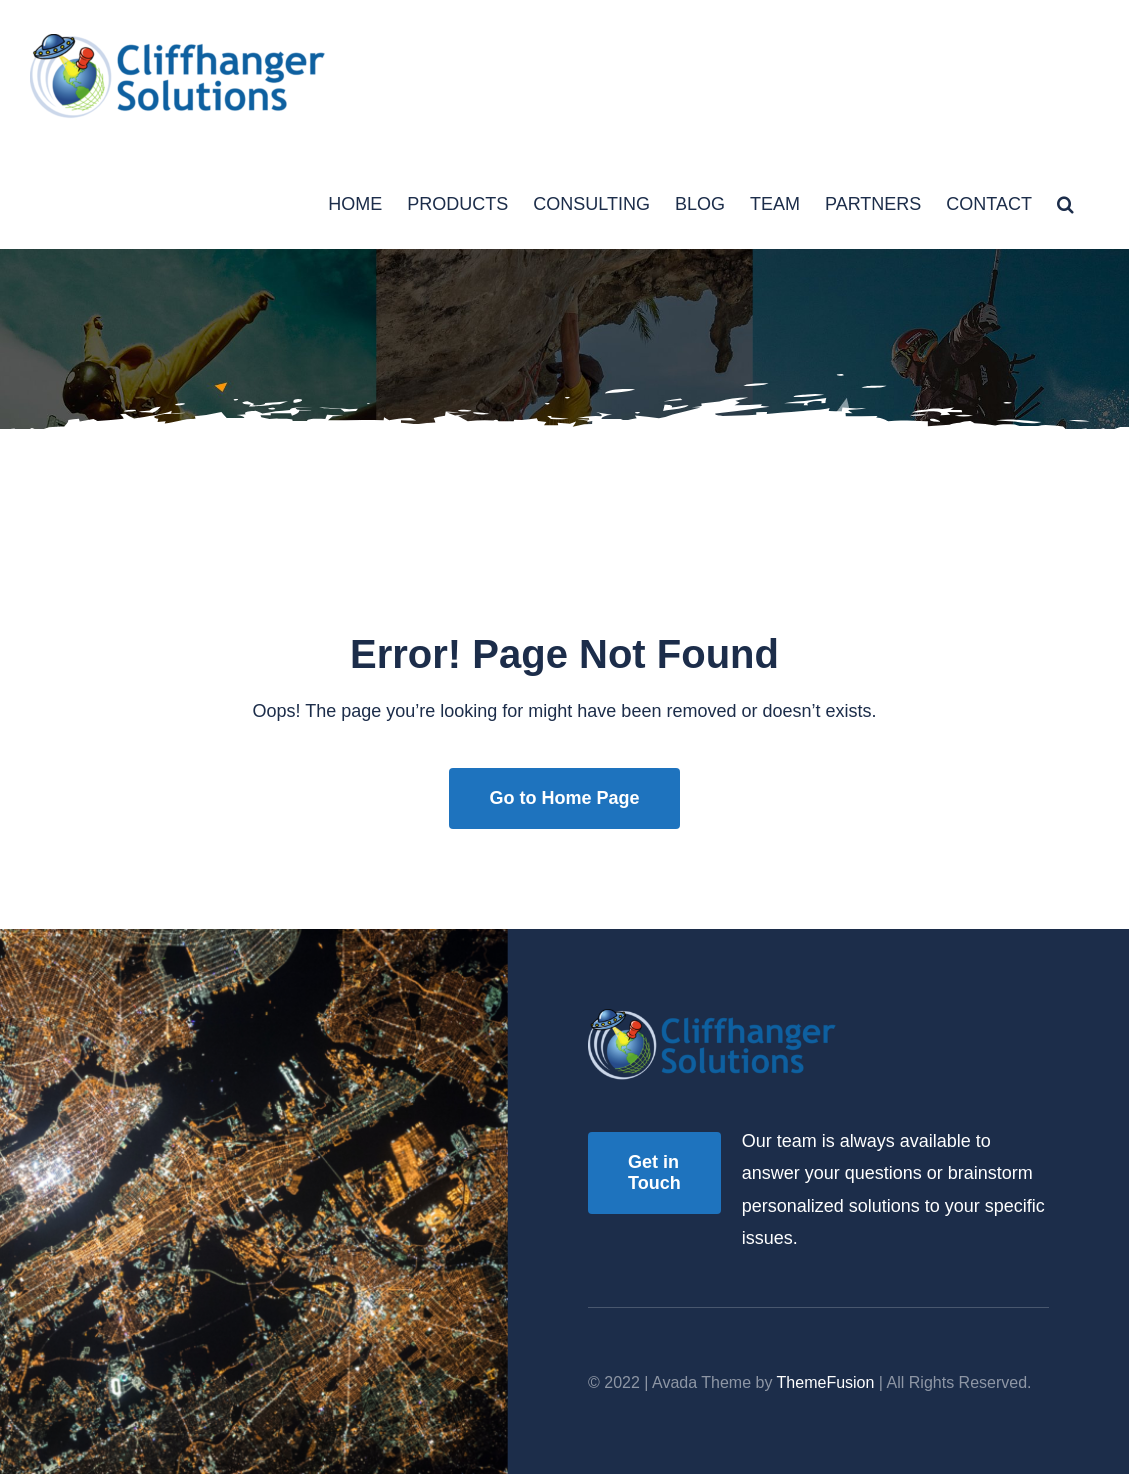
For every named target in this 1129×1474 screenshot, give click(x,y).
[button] (1065, 202)
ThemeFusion (826, 1382)
